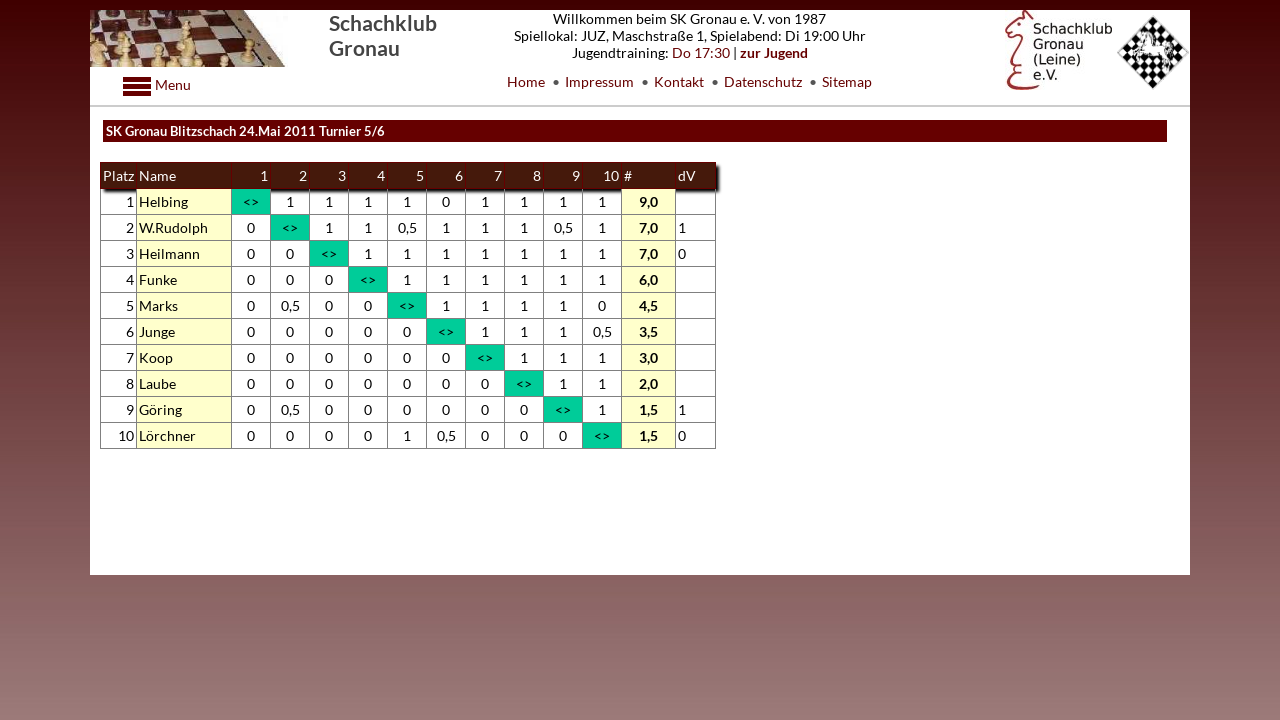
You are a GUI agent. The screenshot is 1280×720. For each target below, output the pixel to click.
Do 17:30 (701, 52)
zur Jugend (774, 52)
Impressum (599, 81)
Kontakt (679, 81)
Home (526, 81)
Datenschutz (763, 81)
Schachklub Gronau (383, 35)
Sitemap (847, 81)
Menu (171, 84)
